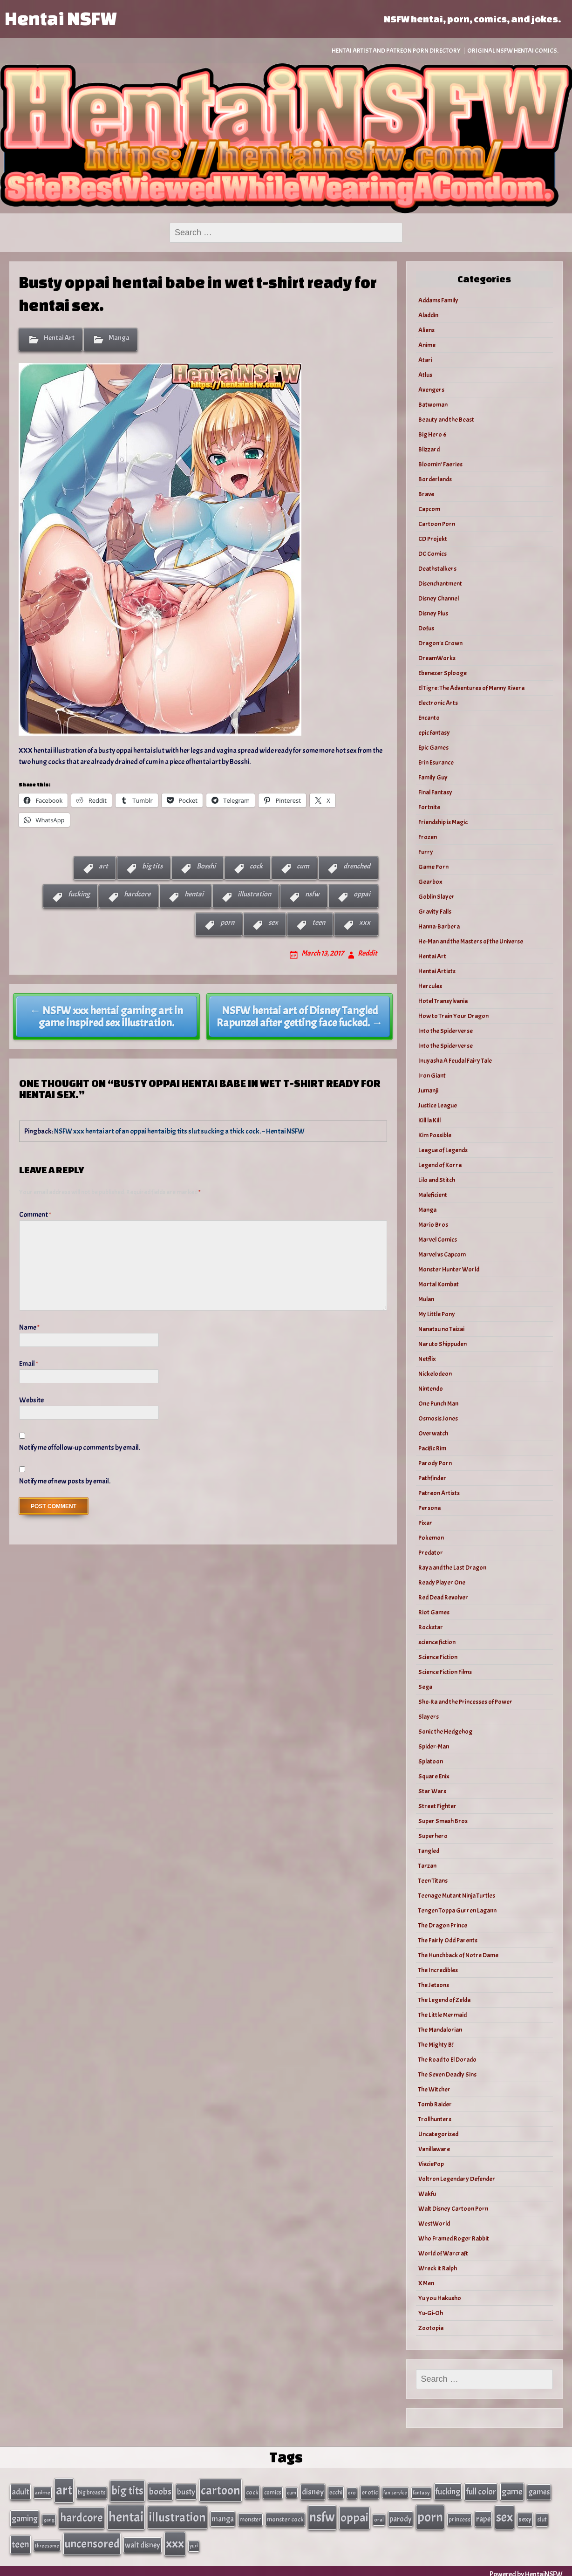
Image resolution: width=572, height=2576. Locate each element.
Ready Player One (441, 1582)
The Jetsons (433, 1985)
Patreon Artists (439, 1493)
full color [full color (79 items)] (481, 2490)
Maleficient (432, 1195)
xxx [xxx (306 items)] (175, 2538)
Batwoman (433, 405)
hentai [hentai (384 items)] (126, 2514)
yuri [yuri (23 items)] (194, 2541)
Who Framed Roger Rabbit (453, 2238)
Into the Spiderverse (445, 1031)
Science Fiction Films (445, 1672)
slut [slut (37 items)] (542, 2517)
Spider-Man (433, 1746)
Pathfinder (432, 1478)
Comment (35, 1214)
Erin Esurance (436, 762)
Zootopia (430, 2328)
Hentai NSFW (60, 18)
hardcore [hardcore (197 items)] (81, 2515)
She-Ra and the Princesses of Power (465, 1702)
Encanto (429, 718)
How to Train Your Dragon (453, 1016)
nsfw (312, 894)
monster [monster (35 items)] (250, 2517)
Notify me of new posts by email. (64, 1481)
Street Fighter (437, 1806)
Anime (427, 345)
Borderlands (435, 479)
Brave (426, 494)
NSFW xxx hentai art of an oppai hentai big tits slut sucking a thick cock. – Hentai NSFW (179, 1131)
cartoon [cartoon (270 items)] (220, 2489)
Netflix (427, 1359)
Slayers (428, 1717)
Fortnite (429, 807)
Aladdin (428, 315)
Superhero (433, 1836)
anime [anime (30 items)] (42, 2491)
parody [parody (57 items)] (400, 2516)
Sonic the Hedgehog (445, 1732)
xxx (364, 922)
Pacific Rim (432, 1448)
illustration (254, 894)
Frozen (427, 837)
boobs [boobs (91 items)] (160, 2490)
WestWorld (434, 2224)
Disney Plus (433, 613)
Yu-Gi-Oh (430, 2313)
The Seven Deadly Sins (447, 2074)
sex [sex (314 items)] (504, 2514)
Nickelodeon (435, 1374)
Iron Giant (432, 1076)
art (103, 866)
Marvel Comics (437, 1240)
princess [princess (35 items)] (459, 2517)
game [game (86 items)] (512, 2490)
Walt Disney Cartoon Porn (453, 2209)
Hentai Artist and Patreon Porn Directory (396, 51)
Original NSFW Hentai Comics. (512, 51)
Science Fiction (437, 1657)
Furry (425, 852)
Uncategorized (438, 2134)
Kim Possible (434, 1135)
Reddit (367, 953)
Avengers (431, 390)
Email (28, 1363)
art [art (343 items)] (64, 2489)
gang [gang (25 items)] (48, 2517)
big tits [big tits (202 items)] (127, 2489)
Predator (430, 1553)
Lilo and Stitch (436, 1180)
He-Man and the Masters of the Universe (470, 941)
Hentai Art (59, 337)
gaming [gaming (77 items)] (25, 2515)
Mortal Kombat (438, 1284)
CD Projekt (432, 539)
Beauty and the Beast (446, 420)
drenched (356, 866)
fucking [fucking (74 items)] (448, 2490)
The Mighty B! (435, 2045)
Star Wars (432, 1791)
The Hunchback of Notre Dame (458, 1955)
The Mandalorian (440, 2030)
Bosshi (206, 866)
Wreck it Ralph (437, 2268)
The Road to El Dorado (447, 2060)
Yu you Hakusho (439, 2298)
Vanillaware (434, 2149)
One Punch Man (438, 1404)
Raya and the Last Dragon (452, 1568)
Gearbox (430, 882)
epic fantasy (434, 733)
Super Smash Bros (443, 1821)
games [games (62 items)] (539, 2491)
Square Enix (433, 1776)
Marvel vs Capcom (442, 1254)
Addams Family (438, 300)
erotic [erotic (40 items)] (369, 2491)
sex (273, 922)
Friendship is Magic (443, 822)
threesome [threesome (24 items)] (47, 2541)
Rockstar (430, 1627)
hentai (194, 894)
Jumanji (428, 1090)
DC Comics (432, 554)
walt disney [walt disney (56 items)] (142, 2540)
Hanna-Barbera (439, 926)
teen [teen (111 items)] (20, 2540)
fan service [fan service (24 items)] (395, 2491)
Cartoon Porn (436, 524)
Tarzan (427, 1866)
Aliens (426, 330)
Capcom (429, 509)
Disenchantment (440, 584)
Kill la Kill (429, 1120)
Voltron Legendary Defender (456, 2179)
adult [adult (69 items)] (20, 2491)
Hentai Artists (437, 971)
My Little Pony (436, 1314)
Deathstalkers (437, 569)
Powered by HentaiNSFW (526, 2568)
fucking (79, 894)
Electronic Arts (438, 703)
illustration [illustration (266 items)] (177, 2514)
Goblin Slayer (436, 897)
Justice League (437, 1105)
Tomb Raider (435, 2104)
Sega (425, 1687)
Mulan (426, 1299)
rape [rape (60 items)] (483, 2516)
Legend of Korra (440, 1165)
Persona (429, 1508)
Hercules (430, 986)
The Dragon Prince (442, 1925)
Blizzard (429, 449)
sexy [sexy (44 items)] (524, 2516)
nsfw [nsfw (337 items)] (322, 2514)
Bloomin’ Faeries (440, 464)
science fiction (437, 1642)
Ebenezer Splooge (442, 673)
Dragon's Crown (440, 643)
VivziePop (431, 2164)
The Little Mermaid (442, 2015)
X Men (426, 2283)
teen (318, 922)
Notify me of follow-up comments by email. (79, 1447)
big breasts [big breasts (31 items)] (92, 2491)
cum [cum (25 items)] (291, 2491)
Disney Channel (438, 598)
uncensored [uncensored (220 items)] (92, 2539)
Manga (119, 337)
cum (303, 866)
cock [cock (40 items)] (252, 2491)
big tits (152, 866)
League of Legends (443, 1150)
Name (29, 1327)
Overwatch (433, 1433)
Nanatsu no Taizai (441, 1329)
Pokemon (431, 1538)
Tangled (428, 1851)
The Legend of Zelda (444, 2000)
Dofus (426, 628)
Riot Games (433, 1612)
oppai (362, 894)
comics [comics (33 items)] (272, 2491)
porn (227, 922)
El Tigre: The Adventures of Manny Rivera (471, 688)
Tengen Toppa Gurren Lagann (457, 1910)
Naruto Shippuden (442, 1344)
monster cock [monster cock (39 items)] (285, 2517)
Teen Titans (433, 1881)
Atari (425, 360)
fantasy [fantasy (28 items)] (421, 2491)
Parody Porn (435, 1463)
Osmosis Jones (438, 1418)
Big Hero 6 (432, 434)
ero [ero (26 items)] (352, 2491)
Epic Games (433, 748)
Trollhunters (434, 2119)
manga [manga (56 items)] (222, 2516)
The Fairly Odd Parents (447, 1940)
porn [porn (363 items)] (430, 2514)
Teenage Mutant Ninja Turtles (456, 1896)
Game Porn (433, 867)
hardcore (137, 894)
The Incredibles (438, 1970)
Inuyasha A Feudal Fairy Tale (455, 1061)
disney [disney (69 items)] (313, 2491)
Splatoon (430, 1761)
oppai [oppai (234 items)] (354, 2514)
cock (256, 866)
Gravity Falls (434, 912)
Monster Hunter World (448, 1269)
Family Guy (433, 777)
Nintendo (430, 1389)
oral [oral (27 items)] (379, 2517)
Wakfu (427, 2194)
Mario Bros (433, 1225)
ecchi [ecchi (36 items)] (335, 2491)
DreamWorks (437, 658)
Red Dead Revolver (443, 1597)
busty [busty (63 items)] (186, 2491)
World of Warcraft (443, 2253)
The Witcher (434, 2089)
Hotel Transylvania (443, 1001)
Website (31, 1400)
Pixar (425, 1523)
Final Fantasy (435, 792)
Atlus (425, 375)
